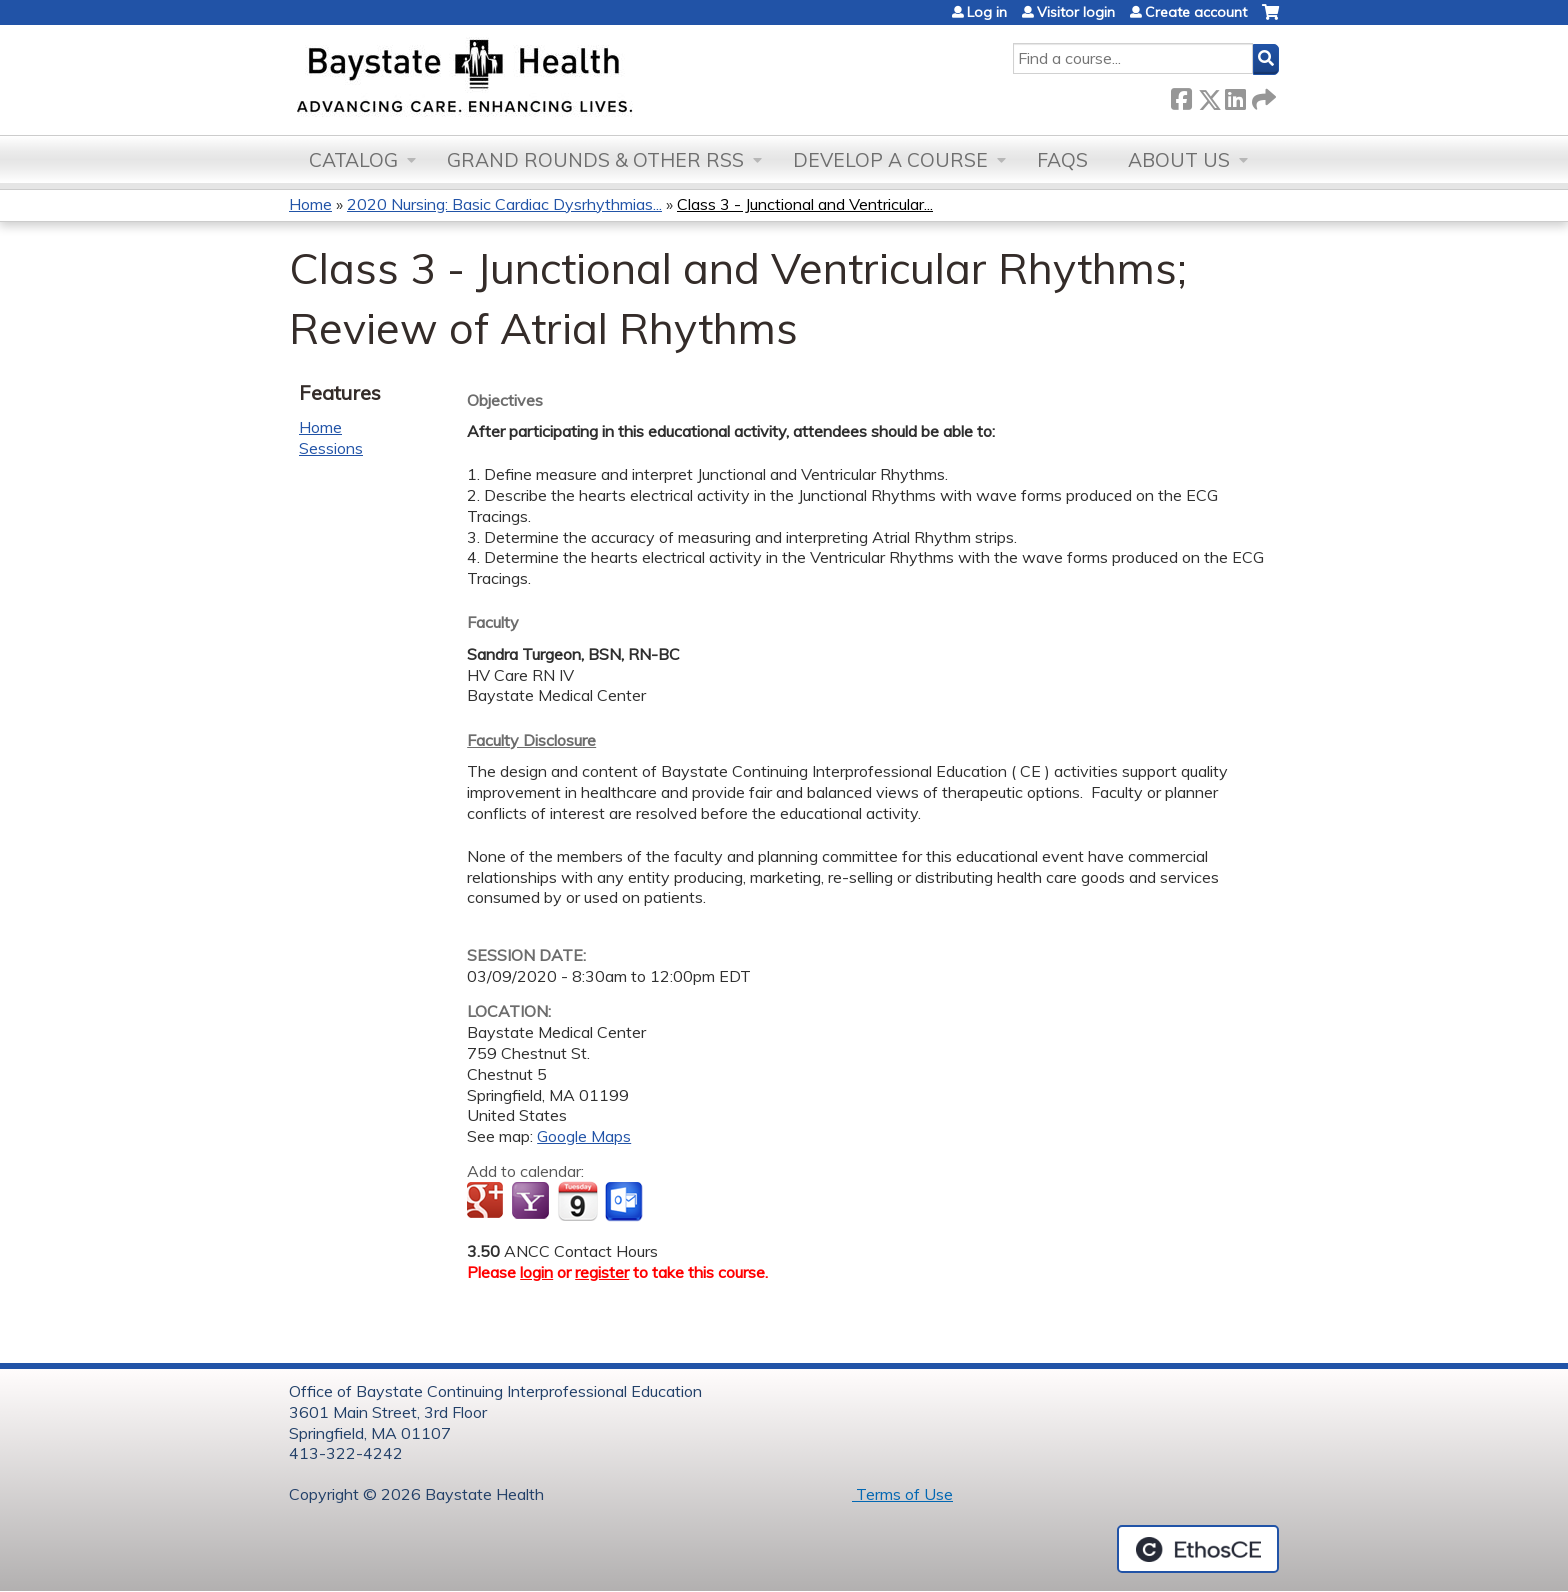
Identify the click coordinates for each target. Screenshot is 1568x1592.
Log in (987, 12)
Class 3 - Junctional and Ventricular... (805, 204)
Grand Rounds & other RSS (595, 160)
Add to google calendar (487, 1202)
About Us (1179, 160)
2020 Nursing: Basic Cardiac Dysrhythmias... (504, 204)
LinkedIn (1235, 95)
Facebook (1181, 95)
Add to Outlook (625, 1202)
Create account (1196, 12)
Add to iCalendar (577, 1201)
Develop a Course (890, 160)
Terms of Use (902, 1494)
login (536, 1272)
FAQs (1062, 160)
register (602, 1272)
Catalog (353, 160)
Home (310, 204)
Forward (1262, 95)
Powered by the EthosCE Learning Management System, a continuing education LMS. (1198, 1549)
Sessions (331, 448)
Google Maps (584, 1136)
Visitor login (1076, 12)
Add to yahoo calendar (532, 1202)
